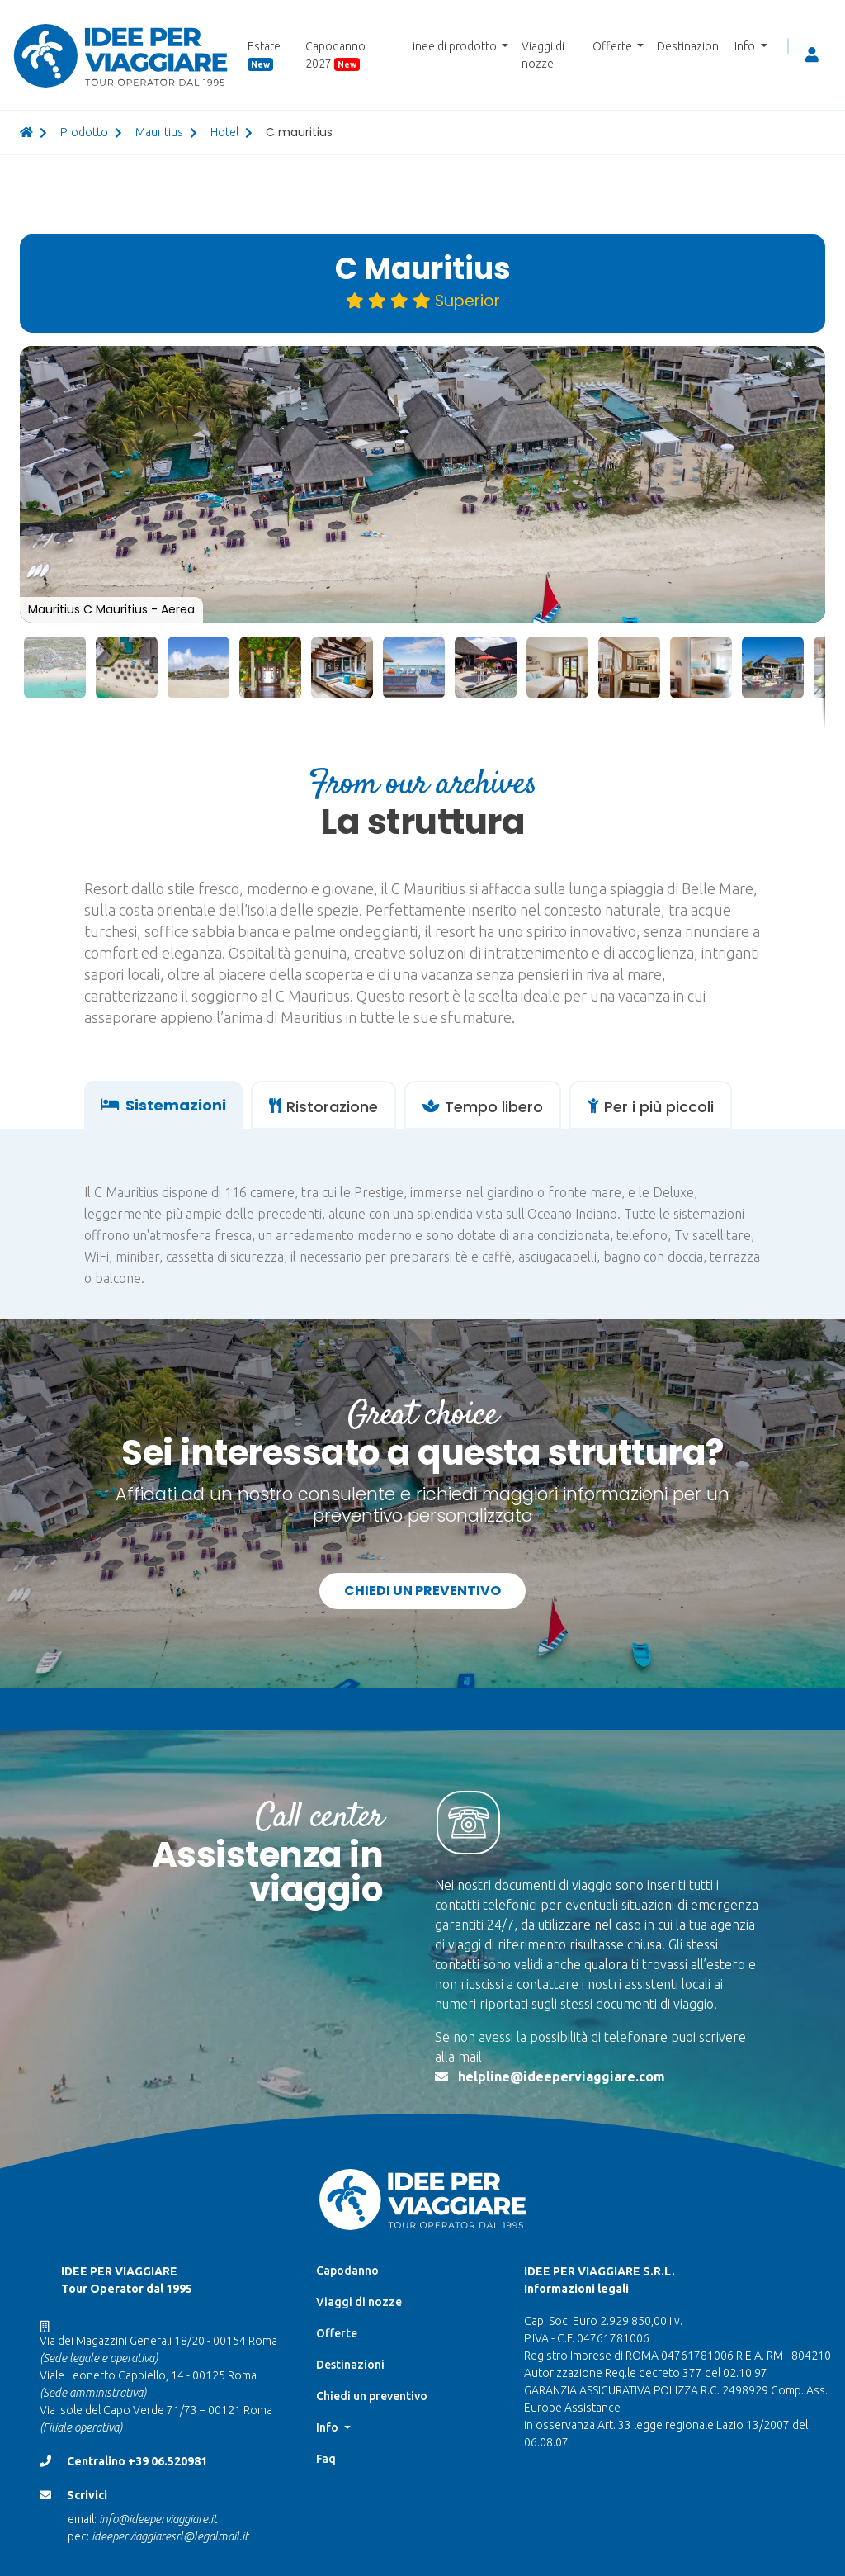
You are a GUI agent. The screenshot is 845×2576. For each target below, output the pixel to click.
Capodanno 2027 (335, 55)
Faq (326, 2458)
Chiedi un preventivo (422, 1590)
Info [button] (746, 46)
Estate (264, 55)
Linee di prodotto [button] (453, 46)
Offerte (336, 2333)
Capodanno (347, 2270)
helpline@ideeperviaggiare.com (561, 2076)
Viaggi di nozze (543, 55)
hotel (224, 132)
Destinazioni (689, 46)
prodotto (84, 132)
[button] (810, 361)
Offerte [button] (613, 46)
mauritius (159, 132)
